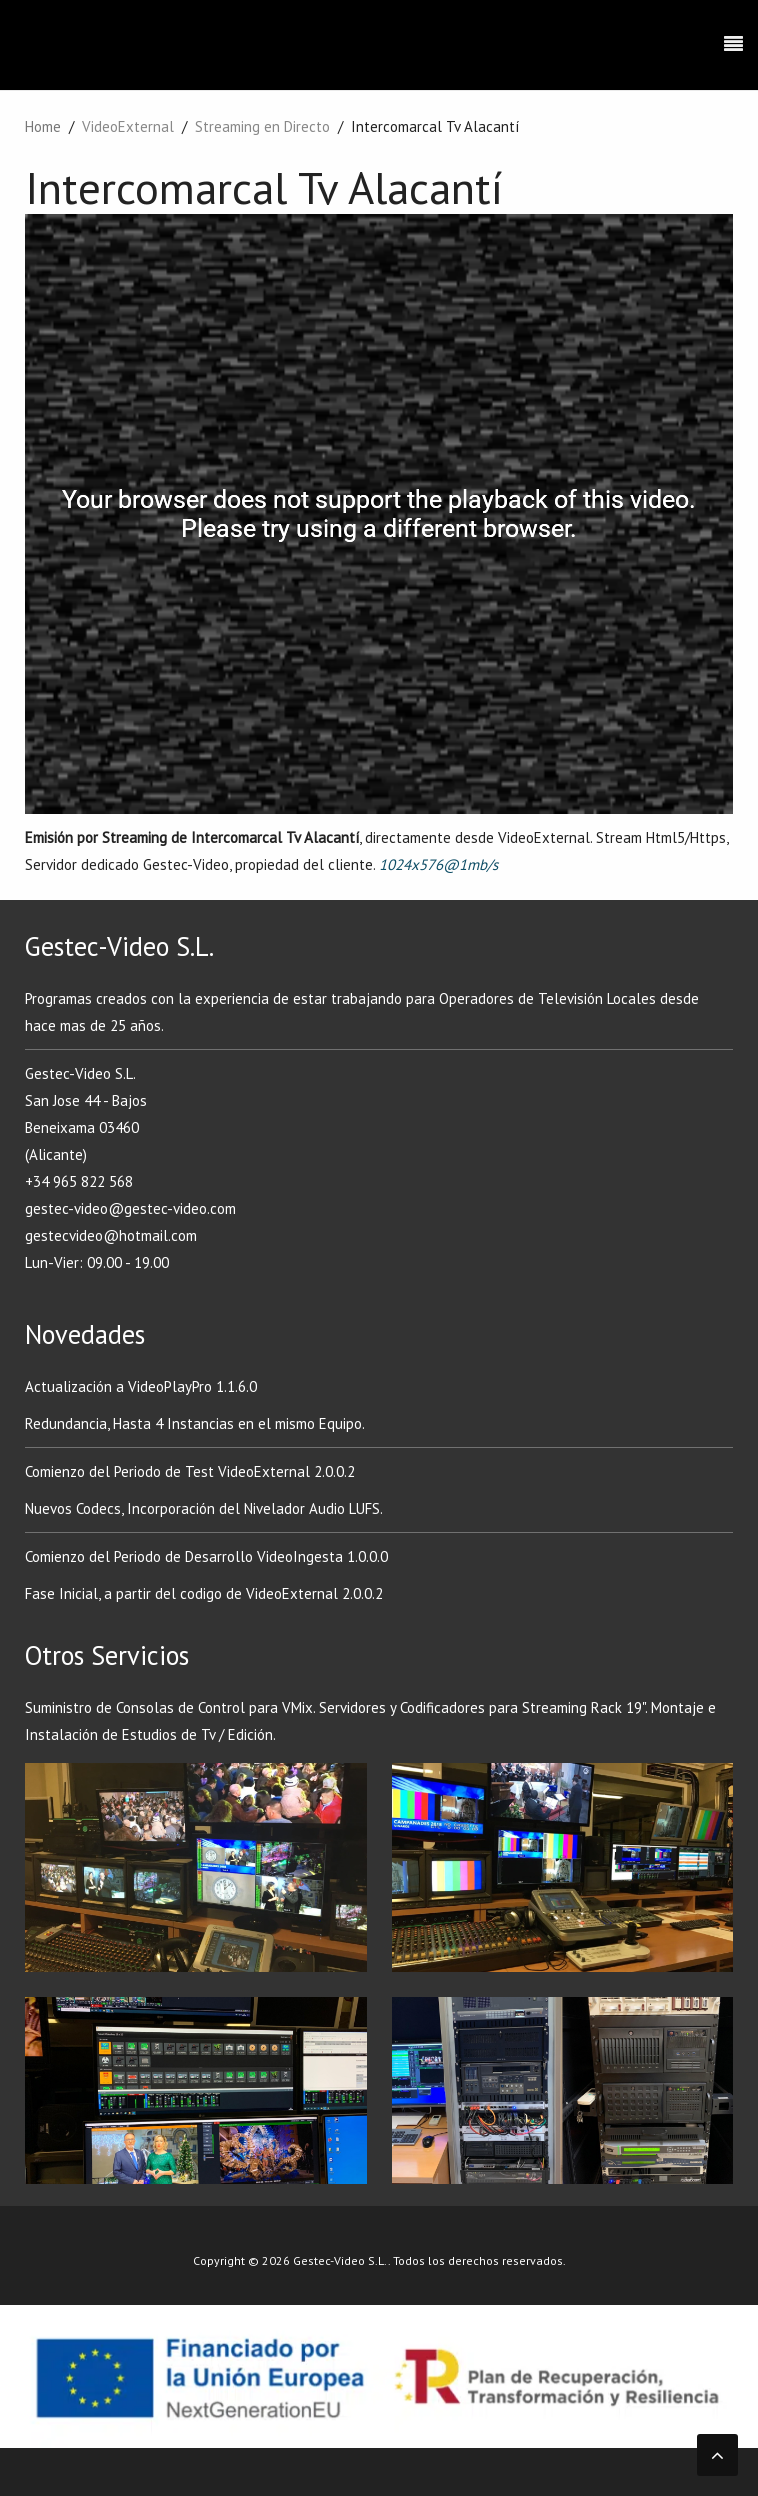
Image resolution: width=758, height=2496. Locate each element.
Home (43, 126)
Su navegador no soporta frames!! (379, 514)
